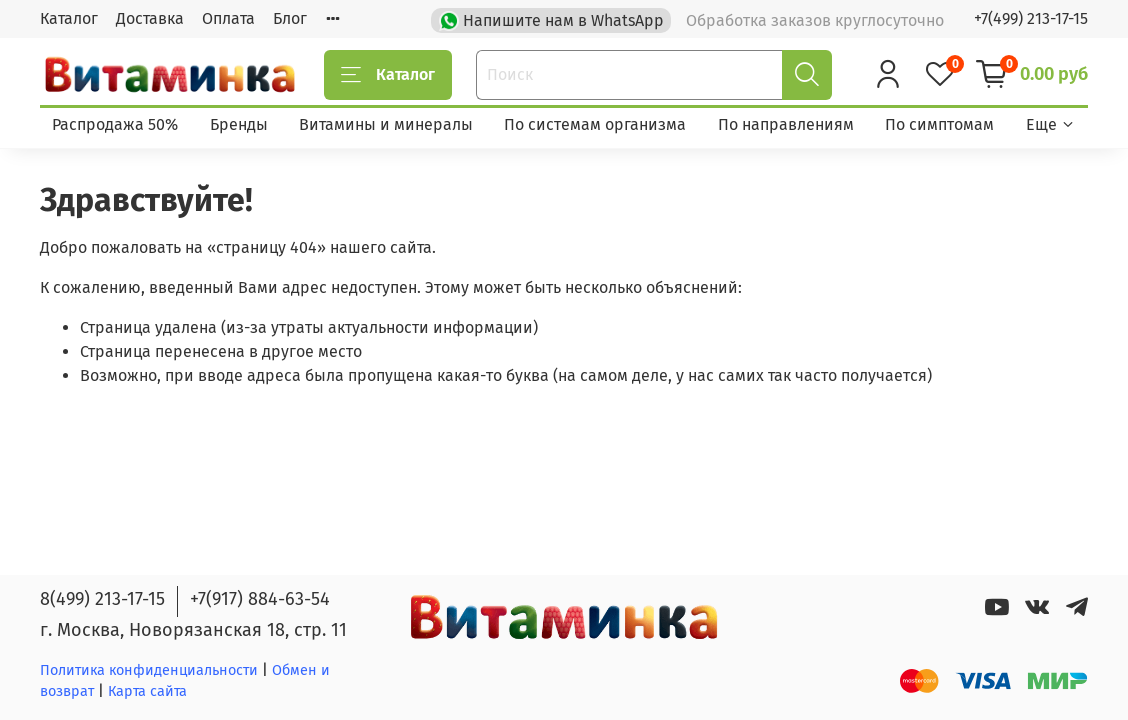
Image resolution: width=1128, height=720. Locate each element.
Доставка (150, 18)
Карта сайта (147, 691)
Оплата (228, 18)
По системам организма (595, 124)
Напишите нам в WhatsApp (553, 19)
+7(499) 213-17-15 (1031, 18)
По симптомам (939, 124)
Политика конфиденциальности (149, 670)
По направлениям (786, 124)
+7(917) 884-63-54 (260, 599)
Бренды (239, 124)
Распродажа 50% (115, 124)
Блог (290, 18)
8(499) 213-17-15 (102, 599)
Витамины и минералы (386, 124)
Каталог (69, 18)
